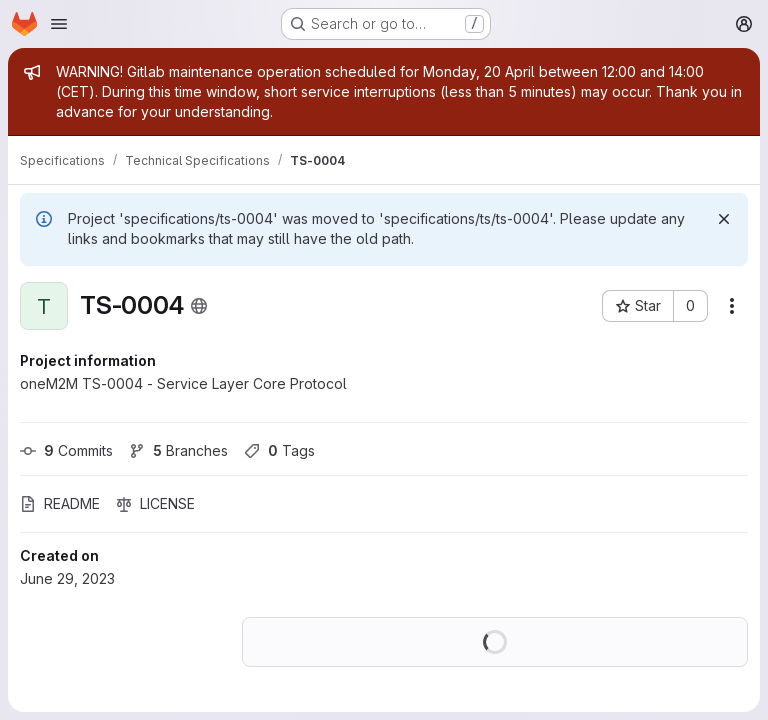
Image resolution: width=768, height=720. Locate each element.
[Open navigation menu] (59, 24)
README (60, 503)
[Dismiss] (724, 219)
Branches (178, 450)
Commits (66, 450)
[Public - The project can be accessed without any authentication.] (199, 306)
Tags (279, 450)
